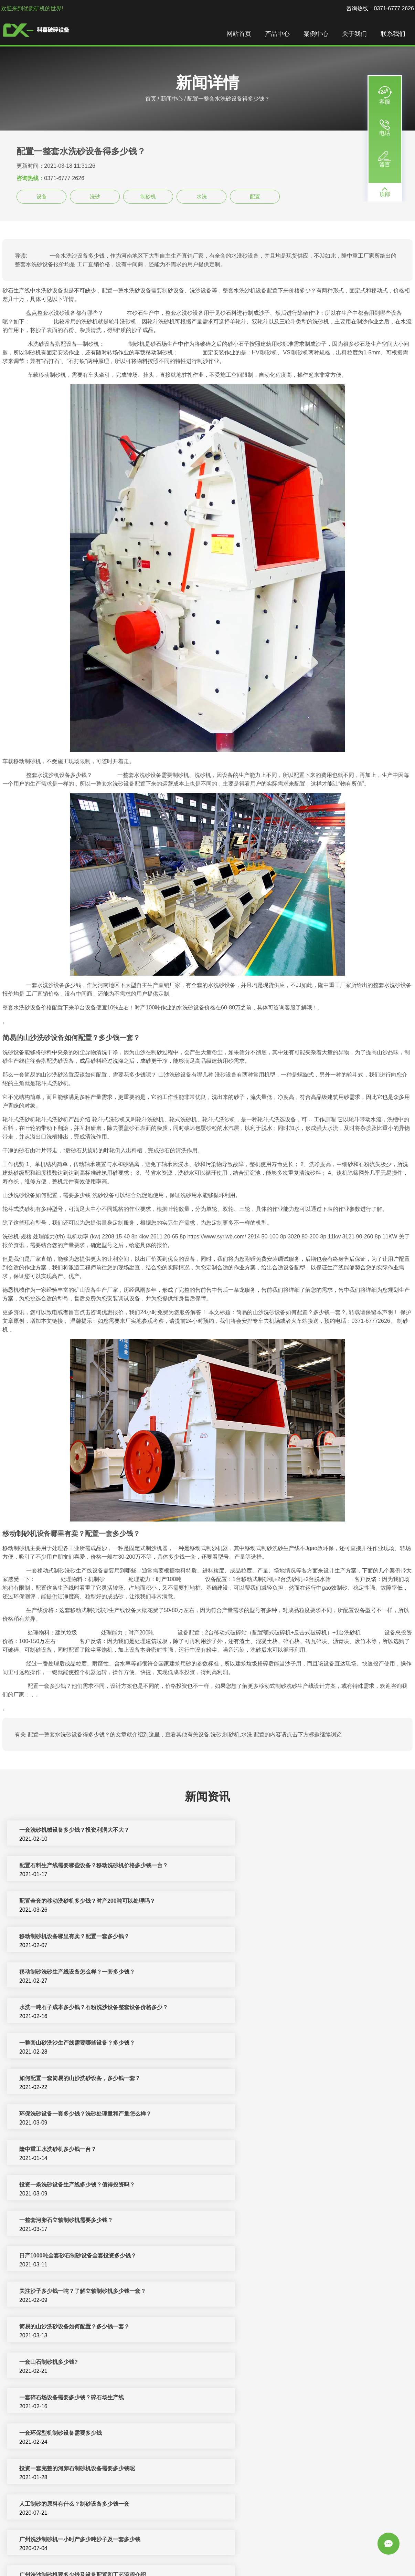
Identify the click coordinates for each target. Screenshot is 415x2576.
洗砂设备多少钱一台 (249, 2470)
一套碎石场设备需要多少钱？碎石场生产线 (70, 2116)
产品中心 (279, 34)
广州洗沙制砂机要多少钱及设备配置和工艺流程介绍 (287, 2187)
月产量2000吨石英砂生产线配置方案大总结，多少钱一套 (87, 2222)
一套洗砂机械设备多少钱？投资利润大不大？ (73, 1832)
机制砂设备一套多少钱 (45, 2506)
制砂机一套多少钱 (246, 2506)
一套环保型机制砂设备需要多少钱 (265, 2116)
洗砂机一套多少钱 (246, 2399)
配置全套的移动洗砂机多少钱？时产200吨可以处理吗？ (85, 1867)
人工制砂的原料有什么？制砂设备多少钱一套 (279, 2151)
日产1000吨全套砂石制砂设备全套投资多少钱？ (76, 2045)
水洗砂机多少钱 (243, 2328)
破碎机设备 (125, 2555)
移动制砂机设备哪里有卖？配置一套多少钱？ (279, 1867)
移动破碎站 (298, 2555)
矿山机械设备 (266, 2555)
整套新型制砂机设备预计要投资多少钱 (271, 2258)
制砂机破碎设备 (194, 2555)
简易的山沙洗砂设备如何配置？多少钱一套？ (73, 2080)
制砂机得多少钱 (243, 2364)
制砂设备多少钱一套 (42, 2470)
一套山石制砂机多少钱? (253, 2080)
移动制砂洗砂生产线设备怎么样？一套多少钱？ (75, 1903)
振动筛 (197, 2563)
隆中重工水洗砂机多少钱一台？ (262, 1974)
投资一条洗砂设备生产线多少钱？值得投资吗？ (75, 2009)
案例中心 (317, 34)
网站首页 (240, 34)
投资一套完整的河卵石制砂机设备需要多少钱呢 (75, 2151)
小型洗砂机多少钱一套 (45, 2435)
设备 (41, 196)
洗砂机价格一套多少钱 (45, 2399)
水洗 (201, 196)
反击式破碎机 (231, 2555)
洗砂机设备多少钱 (40, 2364)
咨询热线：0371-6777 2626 (380, 8)
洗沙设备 (353, 2555)
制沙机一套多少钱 (40, 2293)
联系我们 (394, 34)
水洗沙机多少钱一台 (42, 2328)
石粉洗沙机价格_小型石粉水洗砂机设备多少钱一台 (80, 2258)
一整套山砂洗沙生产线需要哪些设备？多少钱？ (75, 1938)
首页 (150, 99)
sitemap (240, 2563)
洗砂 (95, 196)
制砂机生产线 (156, 2555)
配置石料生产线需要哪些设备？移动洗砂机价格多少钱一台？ (298, 1832)
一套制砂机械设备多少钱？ (257, 2222)
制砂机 (148, 196)
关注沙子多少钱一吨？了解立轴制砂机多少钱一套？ (287, 2045)
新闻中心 (172, 99)
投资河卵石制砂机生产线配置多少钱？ (271, 2293)
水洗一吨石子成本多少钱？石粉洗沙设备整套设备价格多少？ (298, 1903)
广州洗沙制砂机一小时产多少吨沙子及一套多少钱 (78, 2187)
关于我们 (356, 34)
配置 (255, 196)
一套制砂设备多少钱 (249, 2435)
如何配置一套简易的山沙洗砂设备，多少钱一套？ (284, 1938)
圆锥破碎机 (327, 2555)
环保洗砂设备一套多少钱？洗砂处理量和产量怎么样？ (84, 1974)
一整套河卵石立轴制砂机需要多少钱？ (271, 2009)
